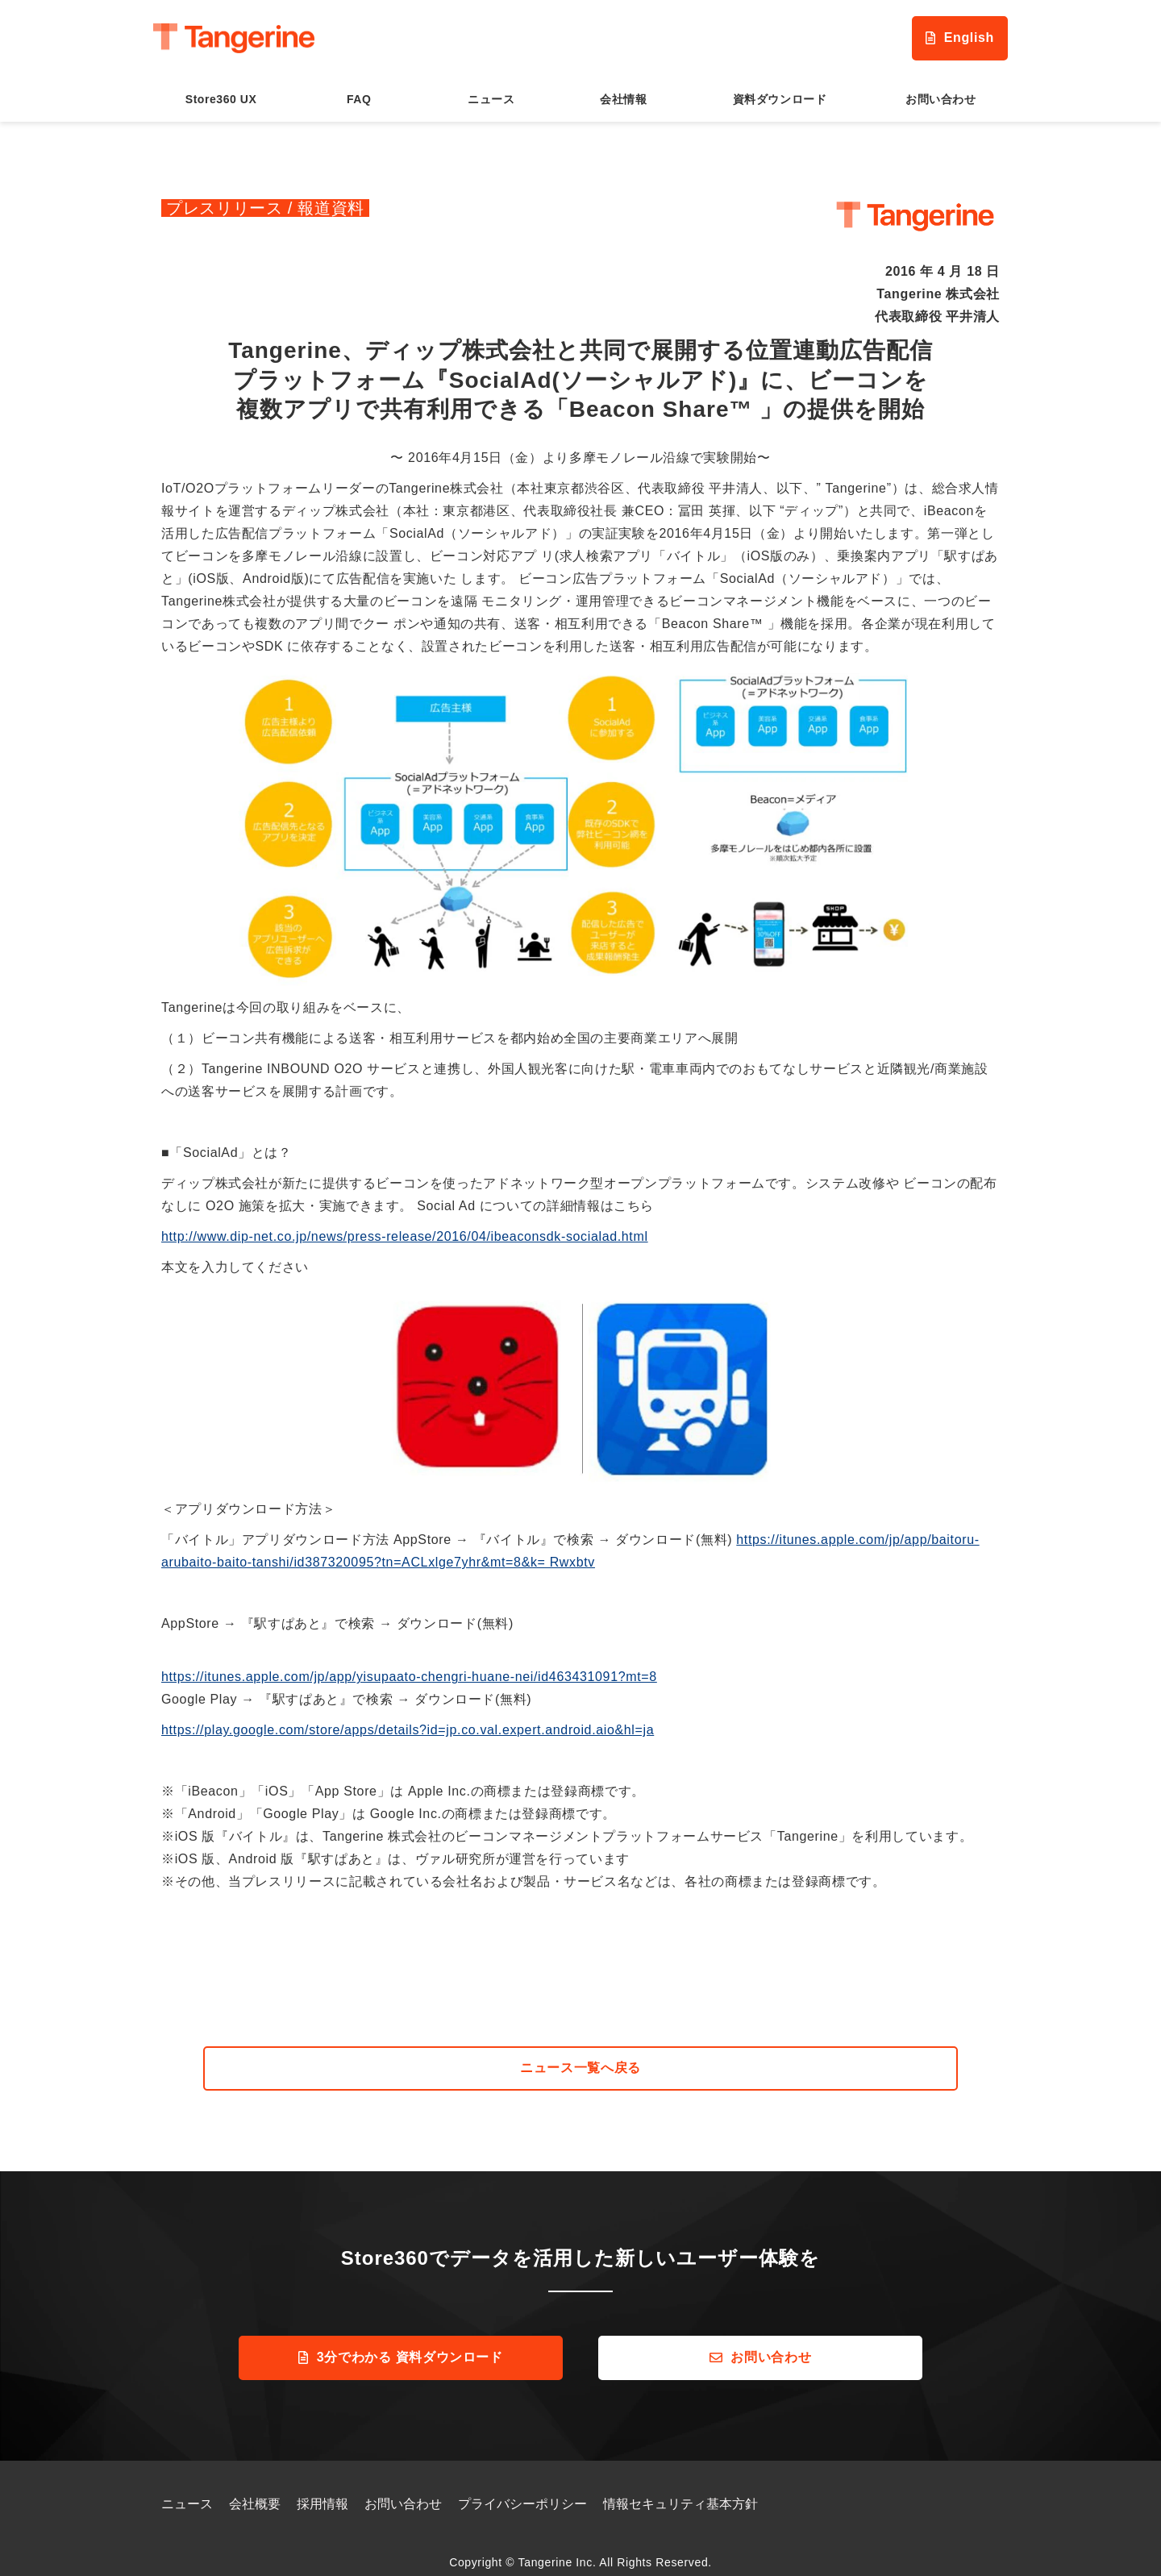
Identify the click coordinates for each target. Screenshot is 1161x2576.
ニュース (491, 87)
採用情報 (322, 2493)
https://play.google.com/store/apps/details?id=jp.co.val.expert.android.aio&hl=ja (407, 1718)
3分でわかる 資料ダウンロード (410, 2346)
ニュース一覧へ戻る (580, 2056)
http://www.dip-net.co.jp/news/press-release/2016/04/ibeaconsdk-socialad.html (404, 1225)
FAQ (359, 87)
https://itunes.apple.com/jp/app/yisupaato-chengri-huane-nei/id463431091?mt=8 (409, 1665)
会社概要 (255, 2493)
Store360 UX (221, 87)
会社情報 (623, 87)
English (936, 32)
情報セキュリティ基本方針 (680, 2493)
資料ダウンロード (779, 87)
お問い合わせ (940, 87)
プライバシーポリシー (522, 2493)
